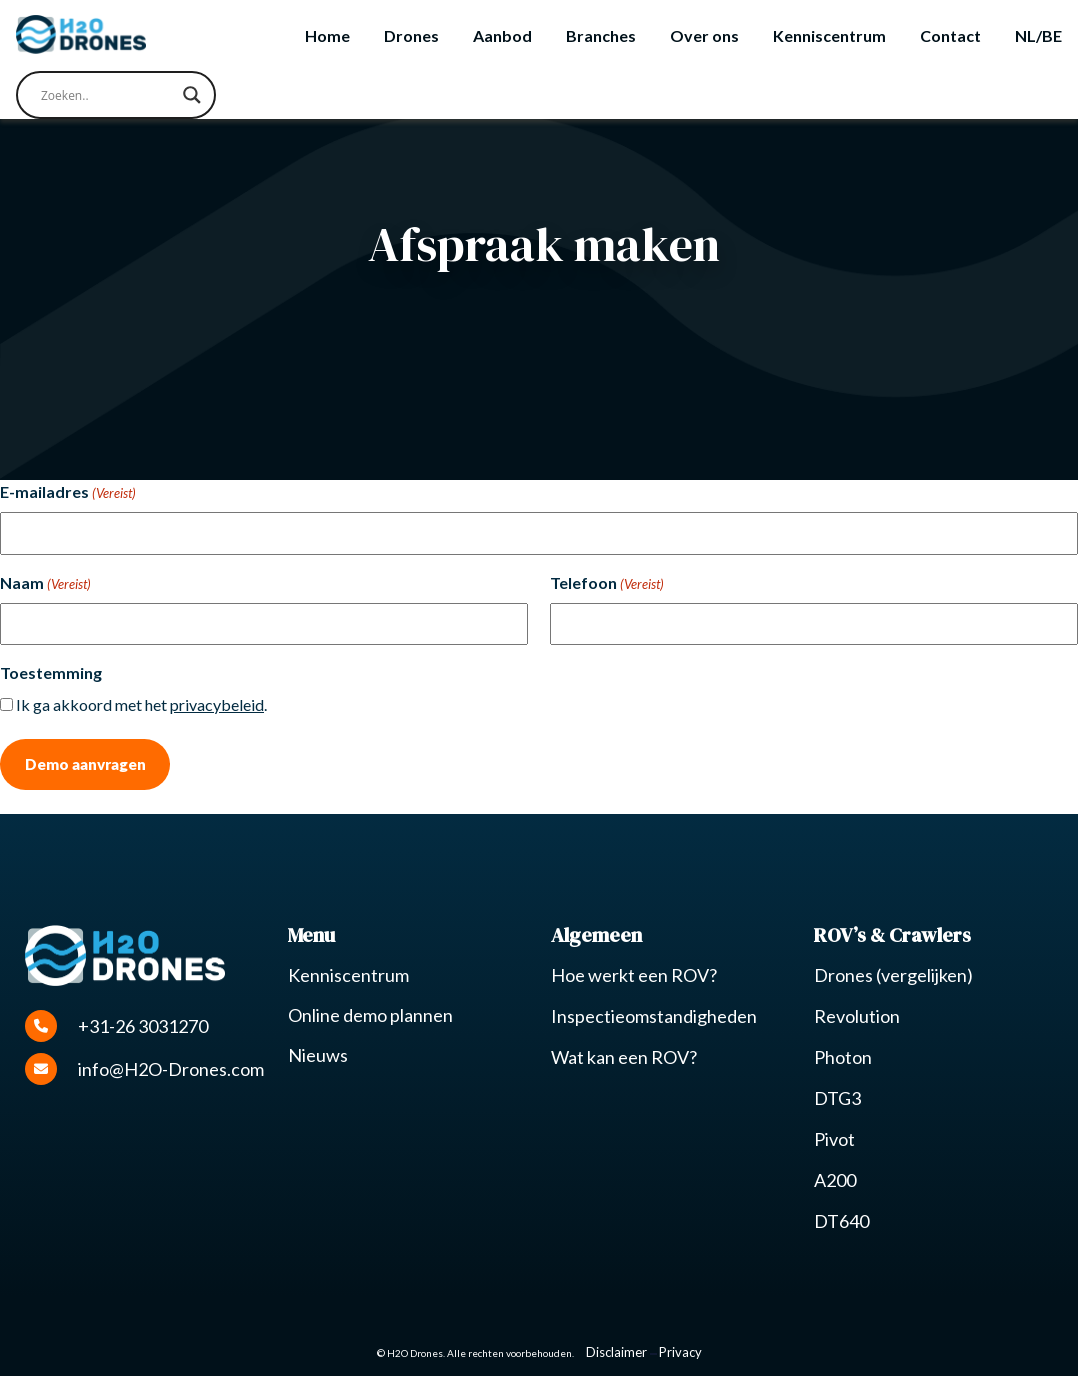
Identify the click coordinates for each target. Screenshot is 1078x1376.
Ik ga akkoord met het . (141, 704)
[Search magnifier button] (192, 95)
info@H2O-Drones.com (144, 1069)
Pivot (834, 1139)
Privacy (680, 1352)
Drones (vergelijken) (893, 975)
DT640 (841, 1221)
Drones (411, 35)
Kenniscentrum (829, 35)
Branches (601, 35)
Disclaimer (616, 1352)
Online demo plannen (370, 1015)
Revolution (857, 1016)
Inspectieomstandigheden (654, 1016)
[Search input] (107, 95)
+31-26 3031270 (116, 1026)
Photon (843, 1057)
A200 (835, 1180)
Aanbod (502, 35)
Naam (45, 584)
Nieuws (318, 1055)
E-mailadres (68, 493)
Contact (950, 35)
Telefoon (607, 584)
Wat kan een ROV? (624, 1057)
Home (327, 35)
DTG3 (837, 1098)
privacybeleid (217, 704)
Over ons (704, 35)
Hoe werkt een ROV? (634, 975)
